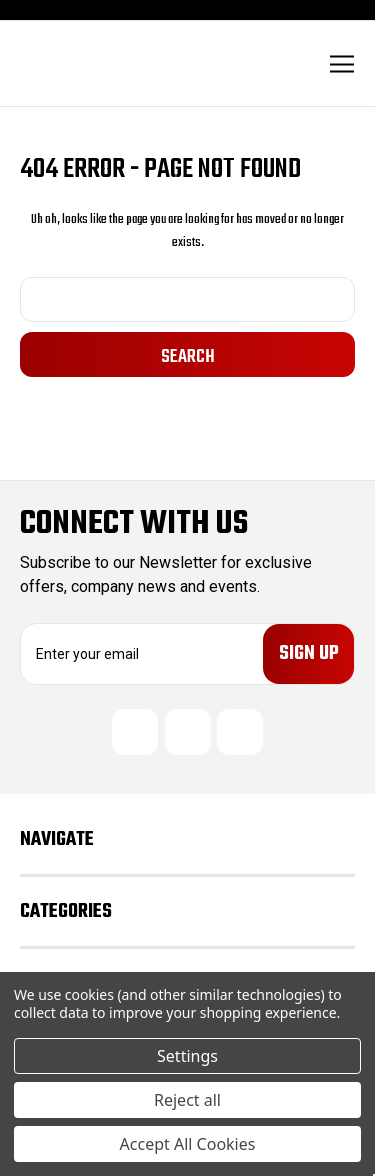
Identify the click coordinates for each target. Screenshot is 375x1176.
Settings (187, 1056)
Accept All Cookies (188, 1144)
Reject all (187, 1100)
